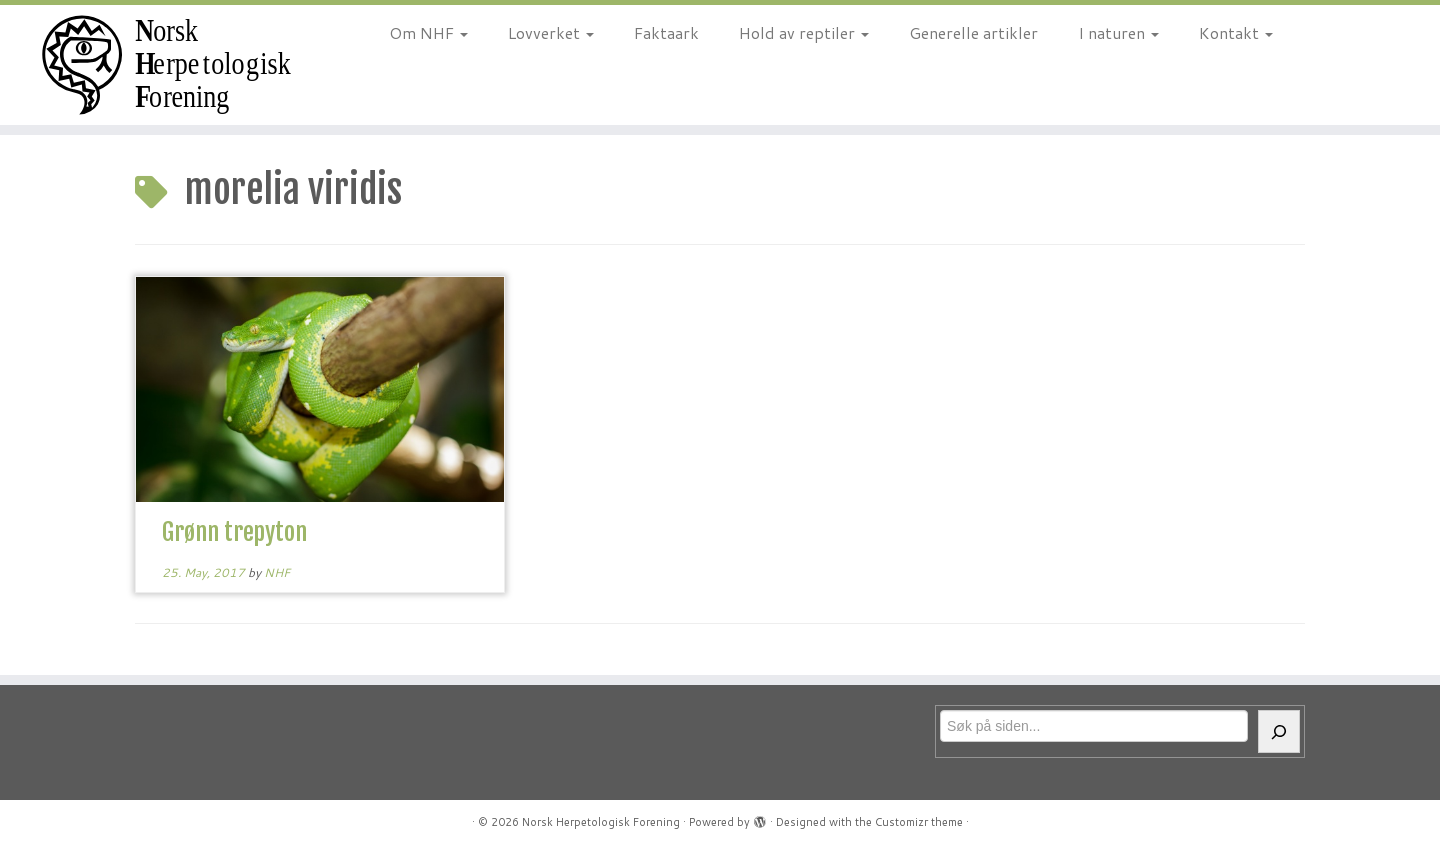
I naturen (1118, 32)
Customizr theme (919, 822)
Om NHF (428, 32)
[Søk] (1279, 731)
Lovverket (551, 32)
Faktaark (666, 32)
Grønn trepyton (234, 532)
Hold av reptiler (804, 32)
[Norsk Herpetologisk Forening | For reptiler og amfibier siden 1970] (166, 65)
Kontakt (1236, 32)
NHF (277, 572)
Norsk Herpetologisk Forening (601, 822)
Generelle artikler (973, 32)
